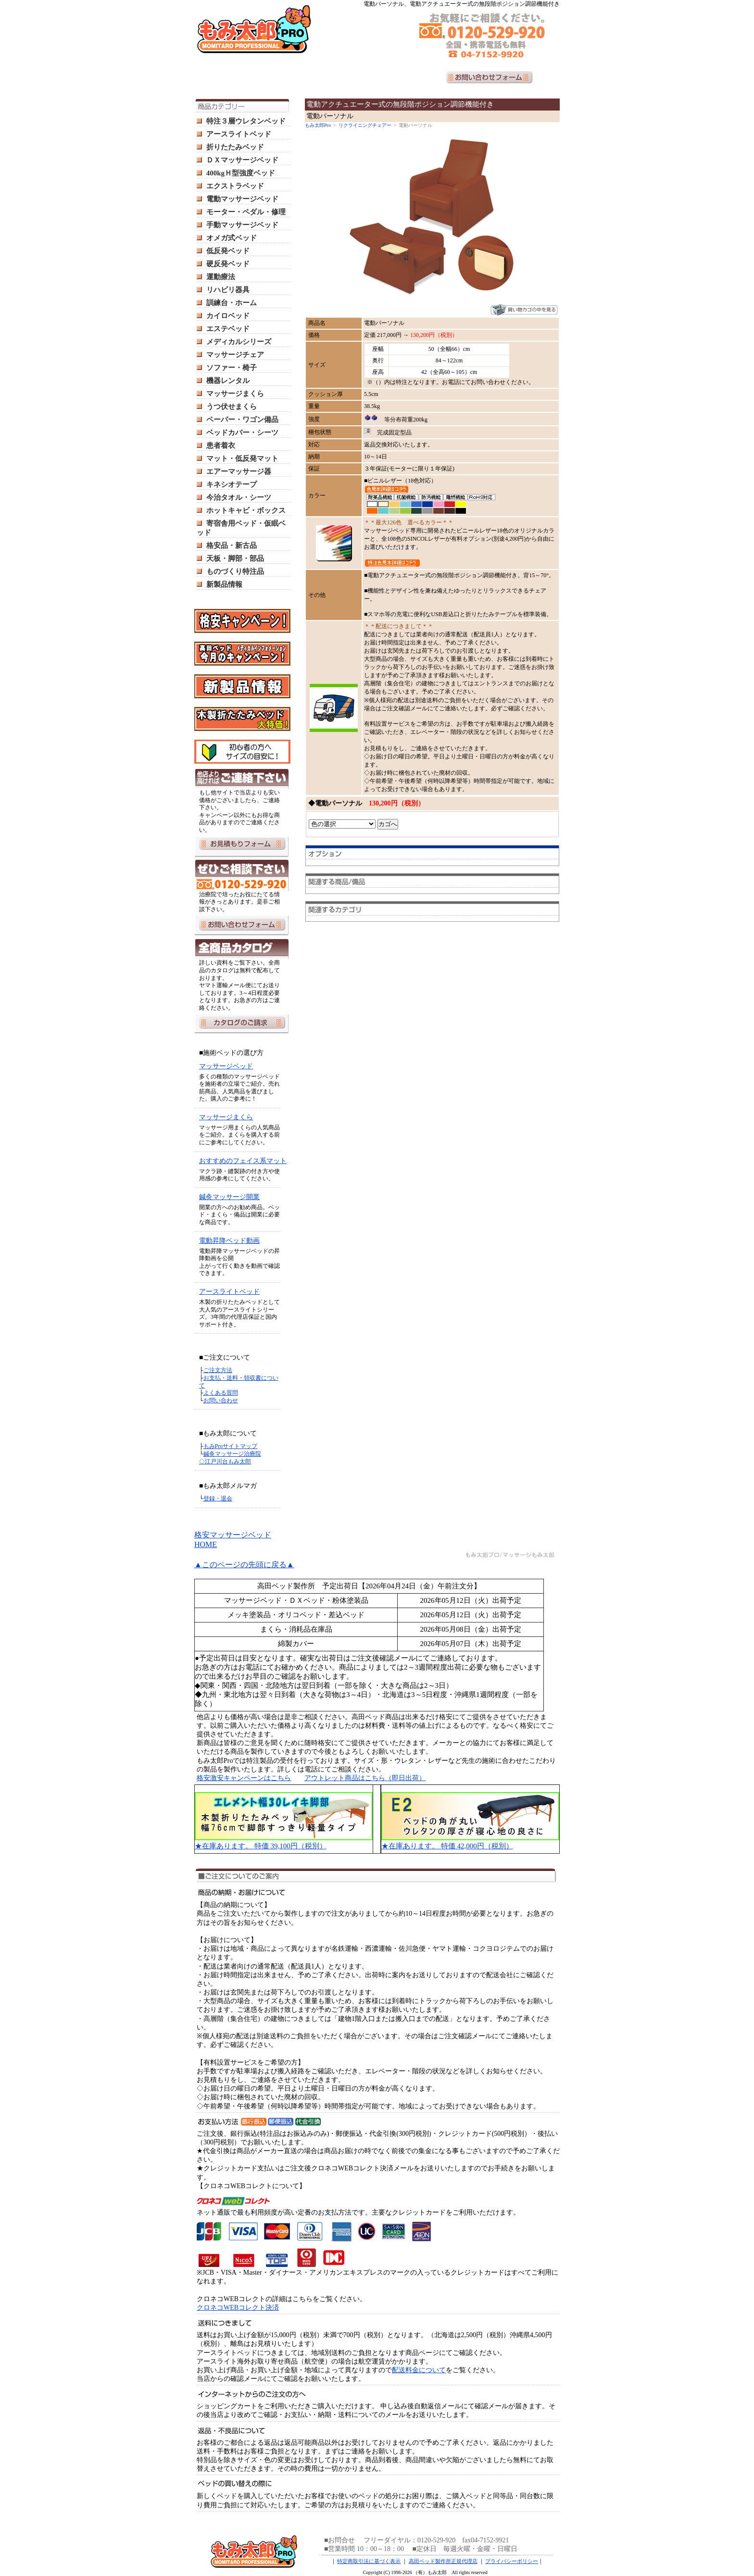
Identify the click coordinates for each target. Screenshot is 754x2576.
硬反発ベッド (228, 264)
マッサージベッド (226, 1066)
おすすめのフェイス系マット (243, 1160)
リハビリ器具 (228, 290)
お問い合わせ (220, 1400)
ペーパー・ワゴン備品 (242, 419)
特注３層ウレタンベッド (246, 121)
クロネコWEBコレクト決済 (238, 2307)
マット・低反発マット (242, 458)
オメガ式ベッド (231, 238)
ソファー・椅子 (231, 368)
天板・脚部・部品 (235, 558)
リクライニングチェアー (365, 125)
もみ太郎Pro (318, 125)
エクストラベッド (235, 186)
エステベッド (228, 329)
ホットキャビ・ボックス (246, 510)
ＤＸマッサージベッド (242, 160)
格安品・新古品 (231, 545)
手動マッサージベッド (242, 225)
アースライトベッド (238, 134)
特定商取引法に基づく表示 (369, 2561)
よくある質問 (220, 1392)
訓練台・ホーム (231, 303)
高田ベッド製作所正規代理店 (443, 2561)
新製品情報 (224, 584)
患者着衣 (220, 445)
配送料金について (419, 2370)
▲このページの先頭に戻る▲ (244, 1564)
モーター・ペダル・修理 (246, 212)
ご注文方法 (217, 1370)
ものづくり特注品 (235, 571)
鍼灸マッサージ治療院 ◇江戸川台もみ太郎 (230, 1457)
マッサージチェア (235, 355)
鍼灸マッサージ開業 (229, 1197)
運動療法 (220, 277)
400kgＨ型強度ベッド (240, 173)
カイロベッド (228, 316)
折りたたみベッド (235, 147)
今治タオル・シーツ (238, 497)
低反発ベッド (228, 251)
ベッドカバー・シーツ (242, 432)
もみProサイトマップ (230, 1446)
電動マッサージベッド (242, 199)
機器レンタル (228, 380)
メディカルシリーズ (238, 342)
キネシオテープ (231, 484)
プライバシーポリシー (511, 2561)
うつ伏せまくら (231, 406)
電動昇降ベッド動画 (229, 1240)
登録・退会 (217, 1498)
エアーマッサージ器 (238, 471)
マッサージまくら (235, 393)
